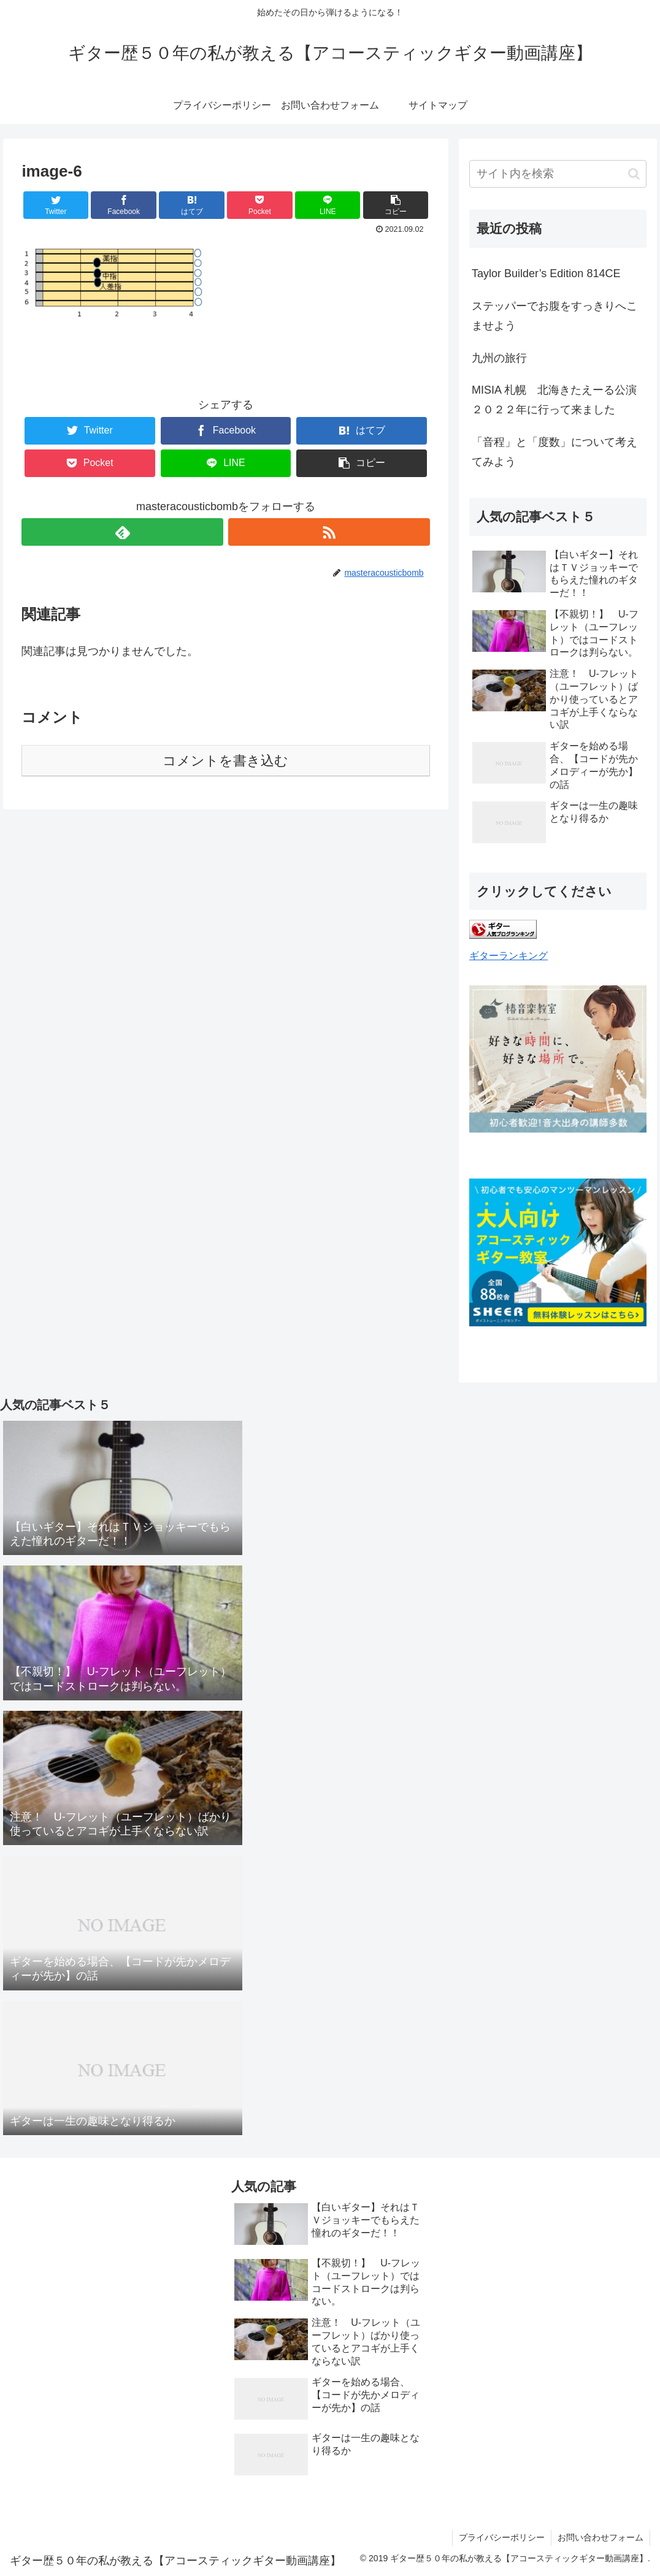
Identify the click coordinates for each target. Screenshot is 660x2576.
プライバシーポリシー (502, 2537)
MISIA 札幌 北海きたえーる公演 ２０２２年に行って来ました (559, 400)
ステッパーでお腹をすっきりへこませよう (554, 316)
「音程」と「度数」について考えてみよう (554, 452)
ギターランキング (508, 955)
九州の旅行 (499, 358)
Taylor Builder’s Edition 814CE (546, 273)
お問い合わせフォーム (600, 2537)
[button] (634, 174)
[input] (558, 174)
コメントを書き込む (225, 760)
